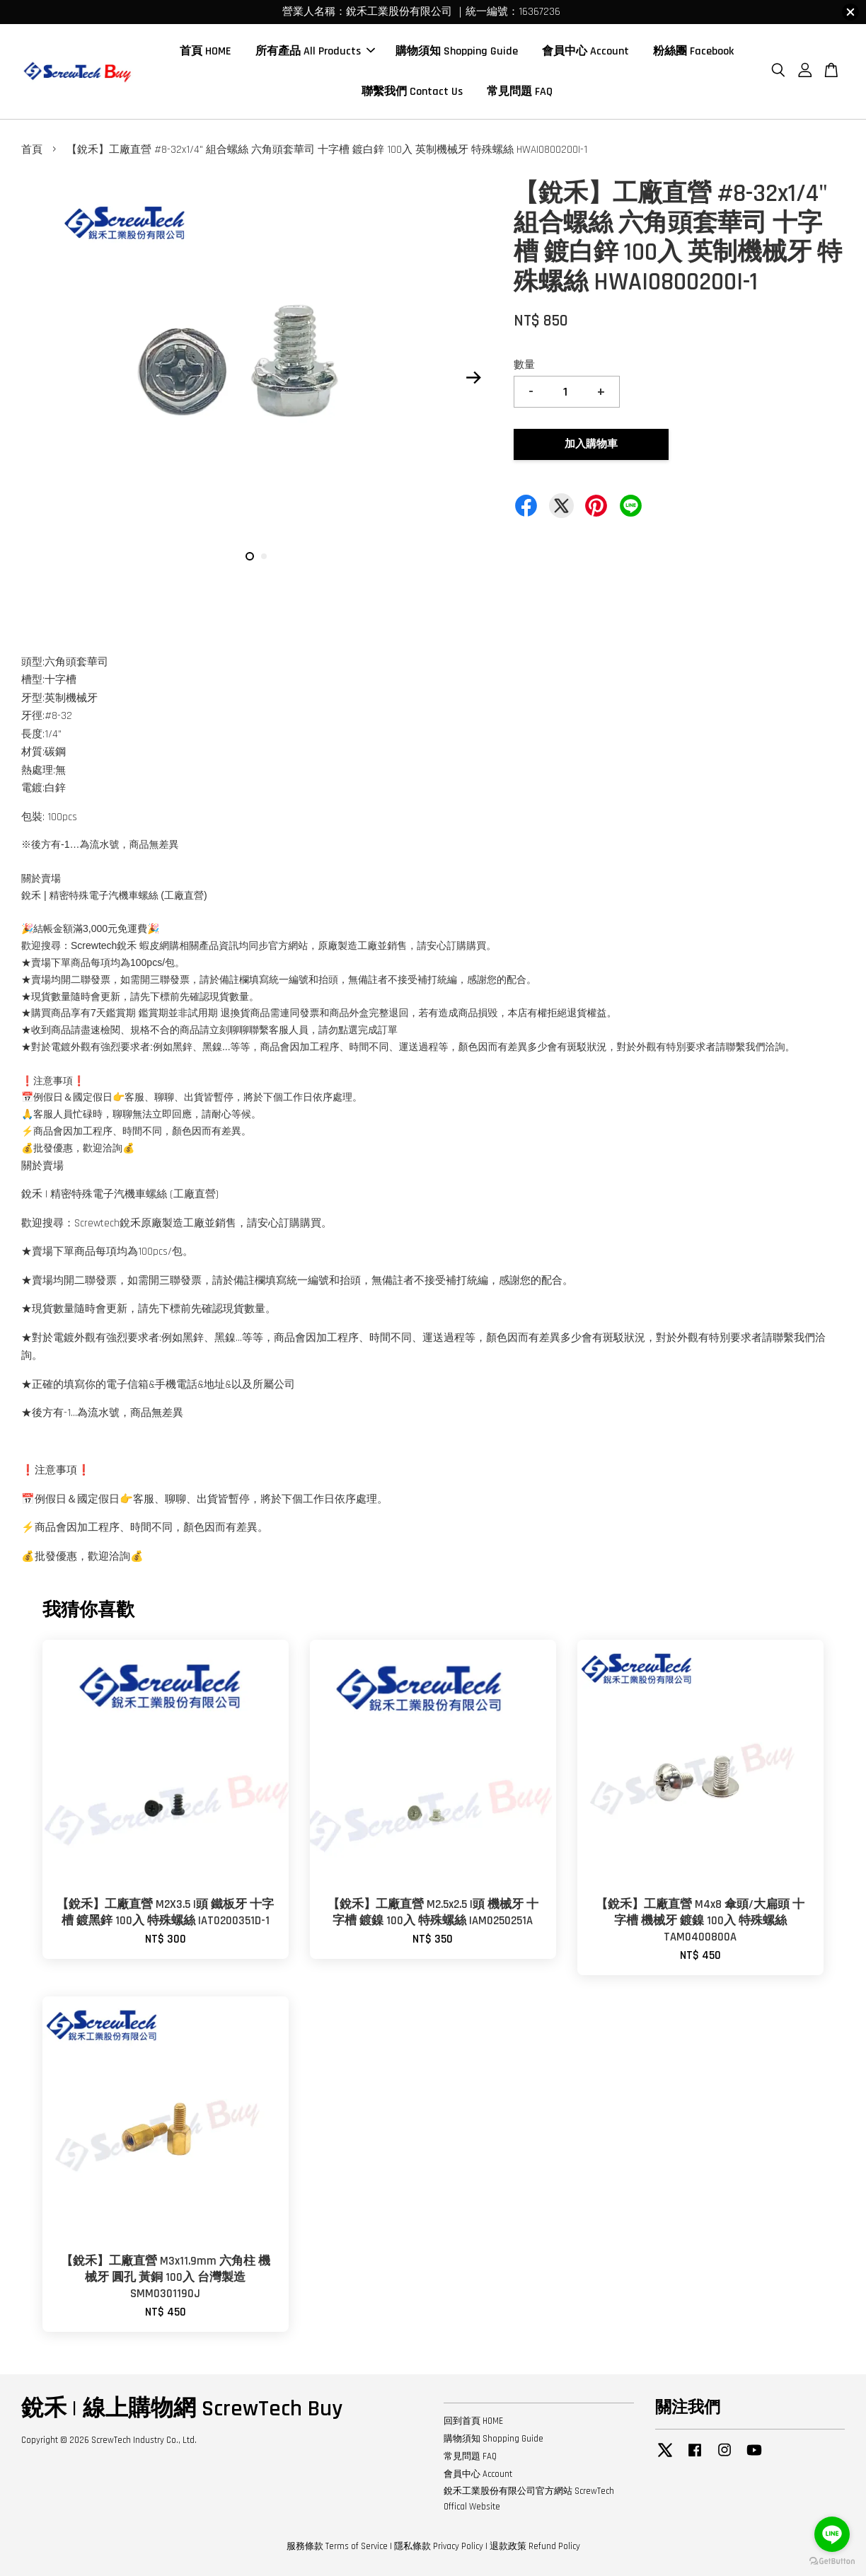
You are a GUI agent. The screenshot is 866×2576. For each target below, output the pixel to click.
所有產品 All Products (315, 51)
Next (473, 378)
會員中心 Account (585, 51)
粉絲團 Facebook (693, 51)
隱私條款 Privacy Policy (438, 2546)
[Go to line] (832, 2534)
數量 (524, 365)
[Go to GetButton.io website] (832, 2561)
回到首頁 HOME (473, 2421)
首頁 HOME (205, 51)
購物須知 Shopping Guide (457, 51)
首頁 (31, 149)
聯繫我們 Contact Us (412, 91)
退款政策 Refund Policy (535, 2546)
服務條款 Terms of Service (337, 2546)
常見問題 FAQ (520, 91)
